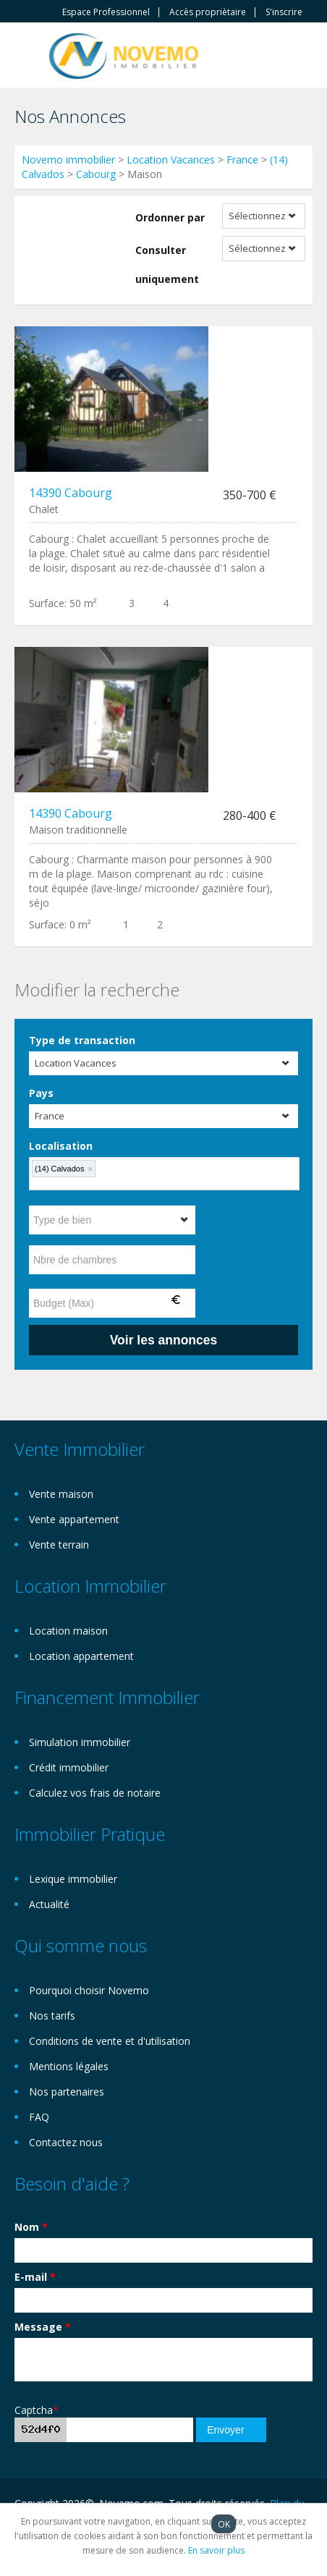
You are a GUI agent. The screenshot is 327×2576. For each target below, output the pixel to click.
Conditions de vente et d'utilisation (109, 2041)
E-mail (35, 2277)
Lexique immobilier (73, 1879)
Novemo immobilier (68, 159)
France (242, 159)
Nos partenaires (66, 2091)
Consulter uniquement (167, 264)
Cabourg (96, 174)
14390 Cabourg (70, 493)
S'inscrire (284, 12)
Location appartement (81, 1656)
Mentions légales (69, 2066)
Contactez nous (66, 2142)
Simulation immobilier (79, 1742)
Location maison (68, 1630)
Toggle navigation (27, 56)
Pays (41, 1093)
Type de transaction (82, 1040)
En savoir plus (216, 2550)
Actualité (49, 1904)
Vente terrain (59, 1544)
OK (224, 2524)
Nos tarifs (52, 2015)
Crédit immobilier (69, 1767)
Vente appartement (74, 1519)
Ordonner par (170, 217)
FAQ (39, 2117)
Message (42, 2327)
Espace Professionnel (106, 12)
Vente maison (61, 1494)
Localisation (61, 1146)
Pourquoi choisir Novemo (89, 1990)
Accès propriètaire (207, 12)
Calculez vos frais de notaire (95, 1793)
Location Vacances (171, 159)
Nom (31, 2227)
